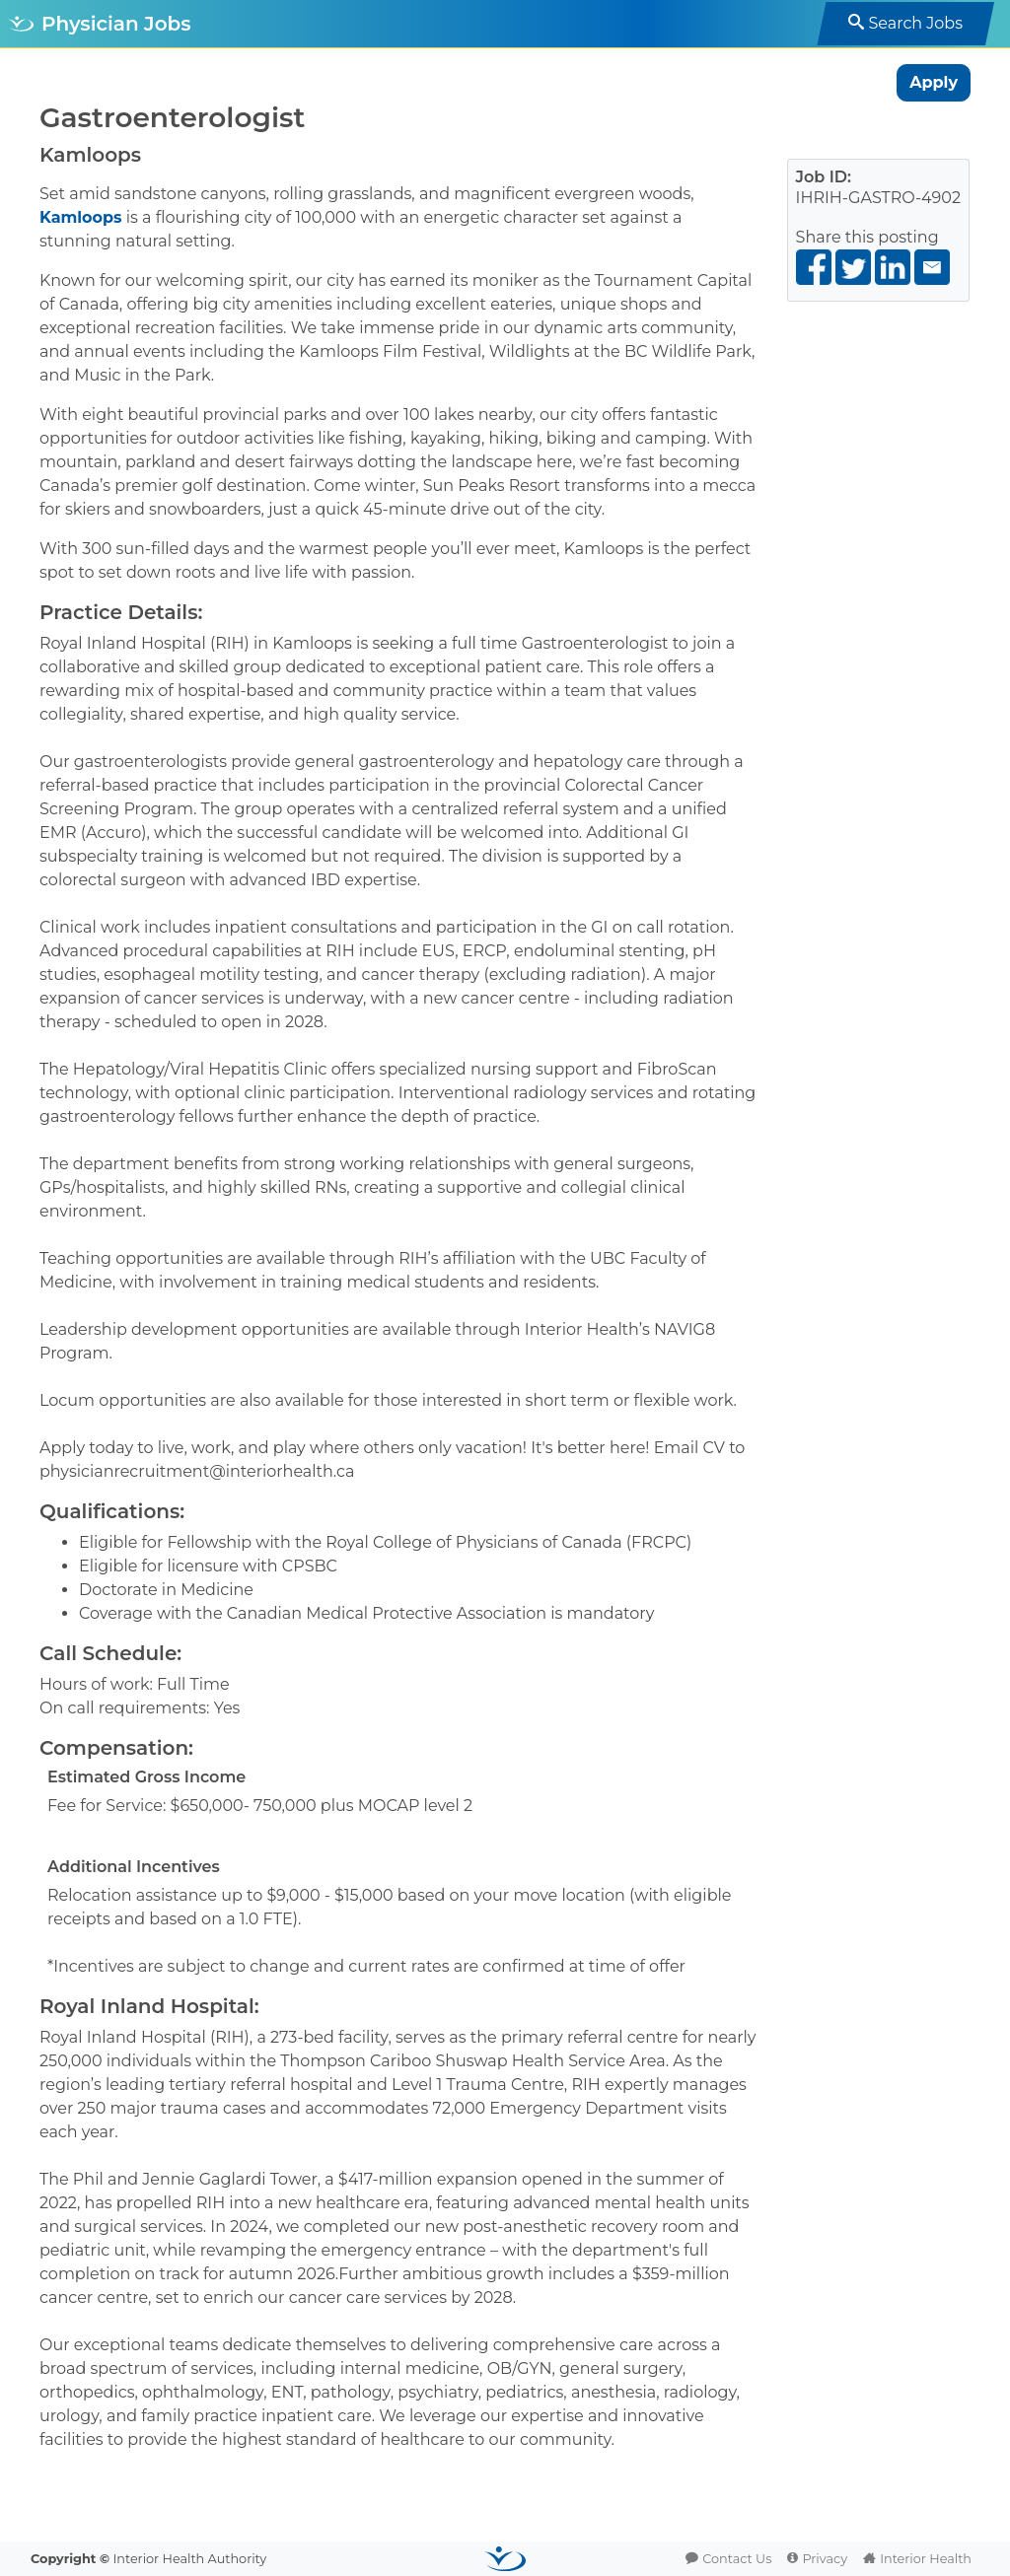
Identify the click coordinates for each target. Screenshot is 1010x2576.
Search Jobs (915, 23)
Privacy (824, 2558)
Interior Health (926, 2558)
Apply (933, 82)
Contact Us (736, 2558)
